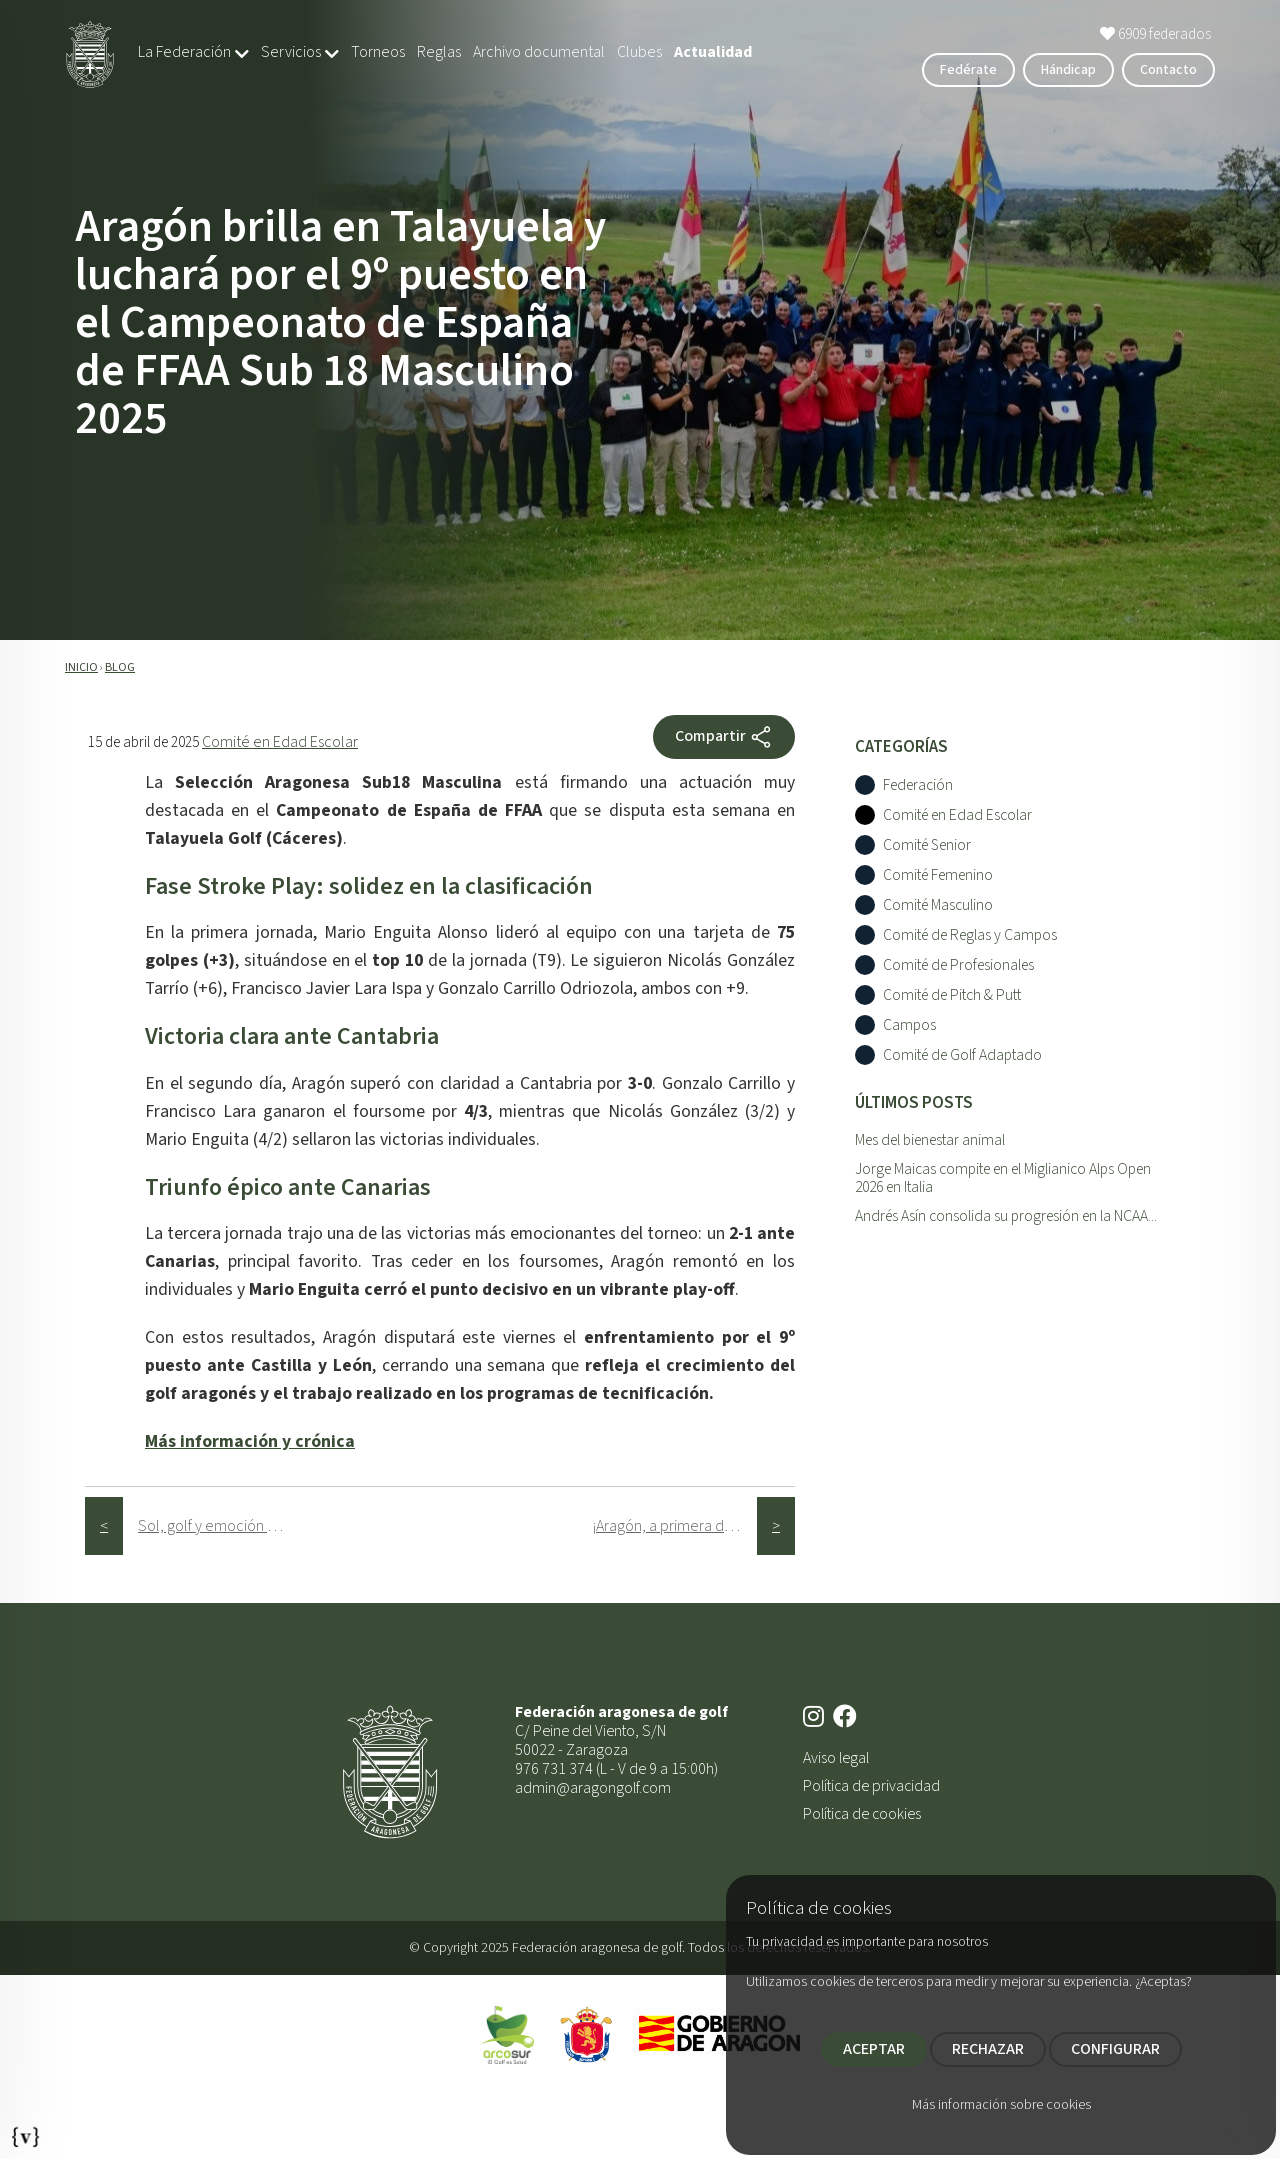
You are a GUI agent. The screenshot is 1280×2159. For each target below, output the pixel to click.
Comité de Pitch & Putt (952, 995)
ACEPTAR (874, 2049)
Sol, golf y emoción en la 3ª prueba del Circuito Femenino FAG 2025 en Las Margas (220, 1526)
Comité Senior (927, 845)
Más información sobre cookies (1001, 2105)
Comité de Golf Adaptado (962, 1055)
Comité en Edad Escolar (280, 742)
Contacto (1168, 70)
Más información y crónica (250, 1441)
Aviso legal (836, 1758)
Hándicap (1068, 70)
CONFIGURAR (1115, 2049)
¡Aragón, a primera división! (674, 1526)
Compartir (724, 737)
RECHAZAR (988, 2049)
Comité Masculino (938, 905)
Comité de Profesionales (958, 965)
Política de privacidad (871, 1786)
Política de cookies (862, 1814)
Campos (909, 1025)
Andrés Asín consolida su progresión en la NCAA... (1006, 1216)
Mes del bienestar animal (930, 1140)
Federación (918, 785)
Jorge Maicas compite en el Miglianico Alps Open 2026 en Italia (1003, 1178)
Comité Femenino (938, 875)
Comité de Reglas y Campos (970, 935)
